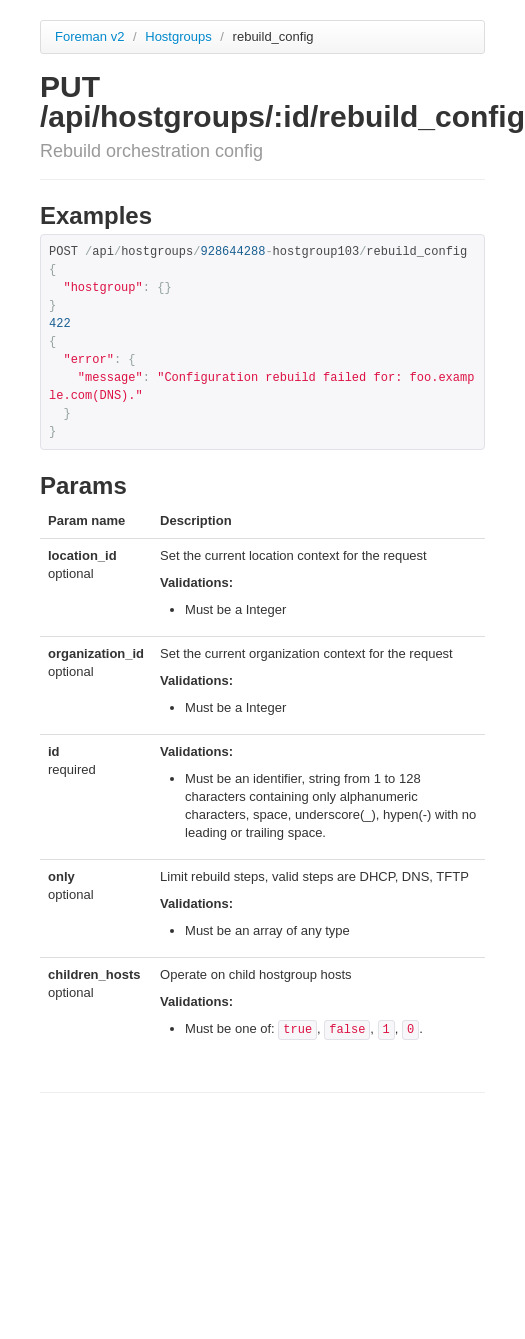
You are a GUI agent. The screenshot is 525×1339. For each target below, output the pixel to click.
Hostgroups (180, 36)
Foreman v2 (89, 36)
